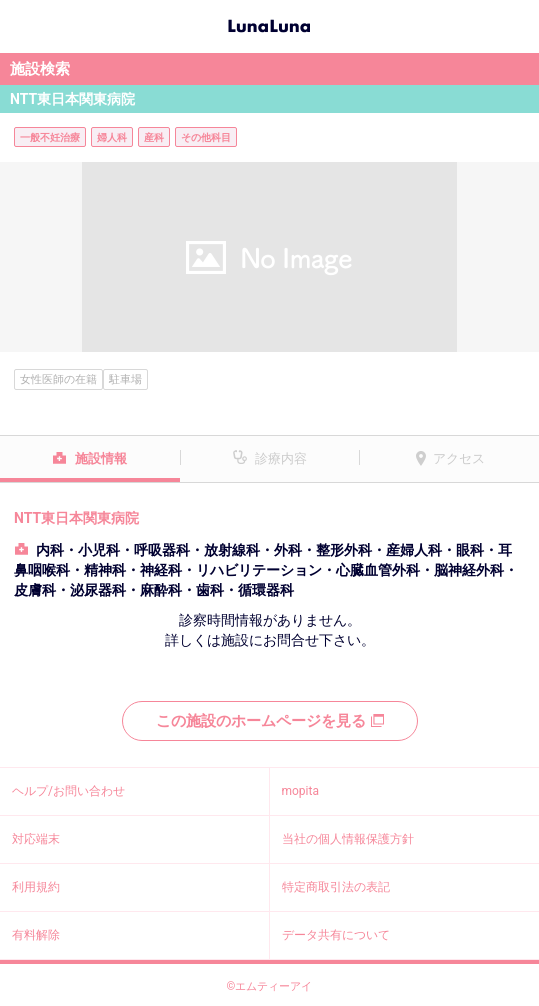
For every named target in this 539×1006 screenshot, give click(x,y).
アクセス (459, 458)
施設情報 (101, 458)
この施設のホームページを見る (270, 721)
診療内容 (281, 458)
